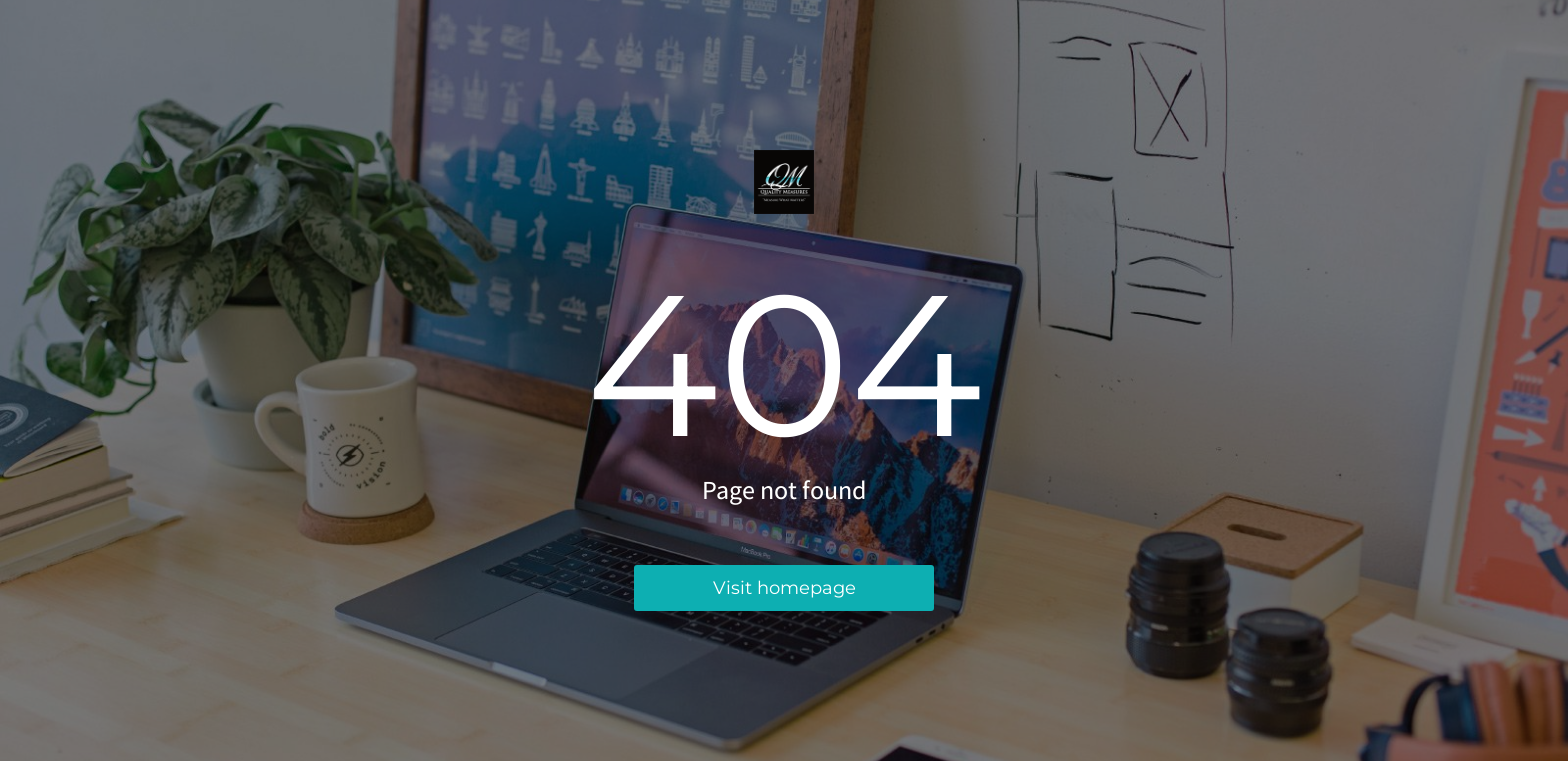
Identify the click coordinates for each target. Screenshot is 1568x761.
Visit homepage (784, 588)
